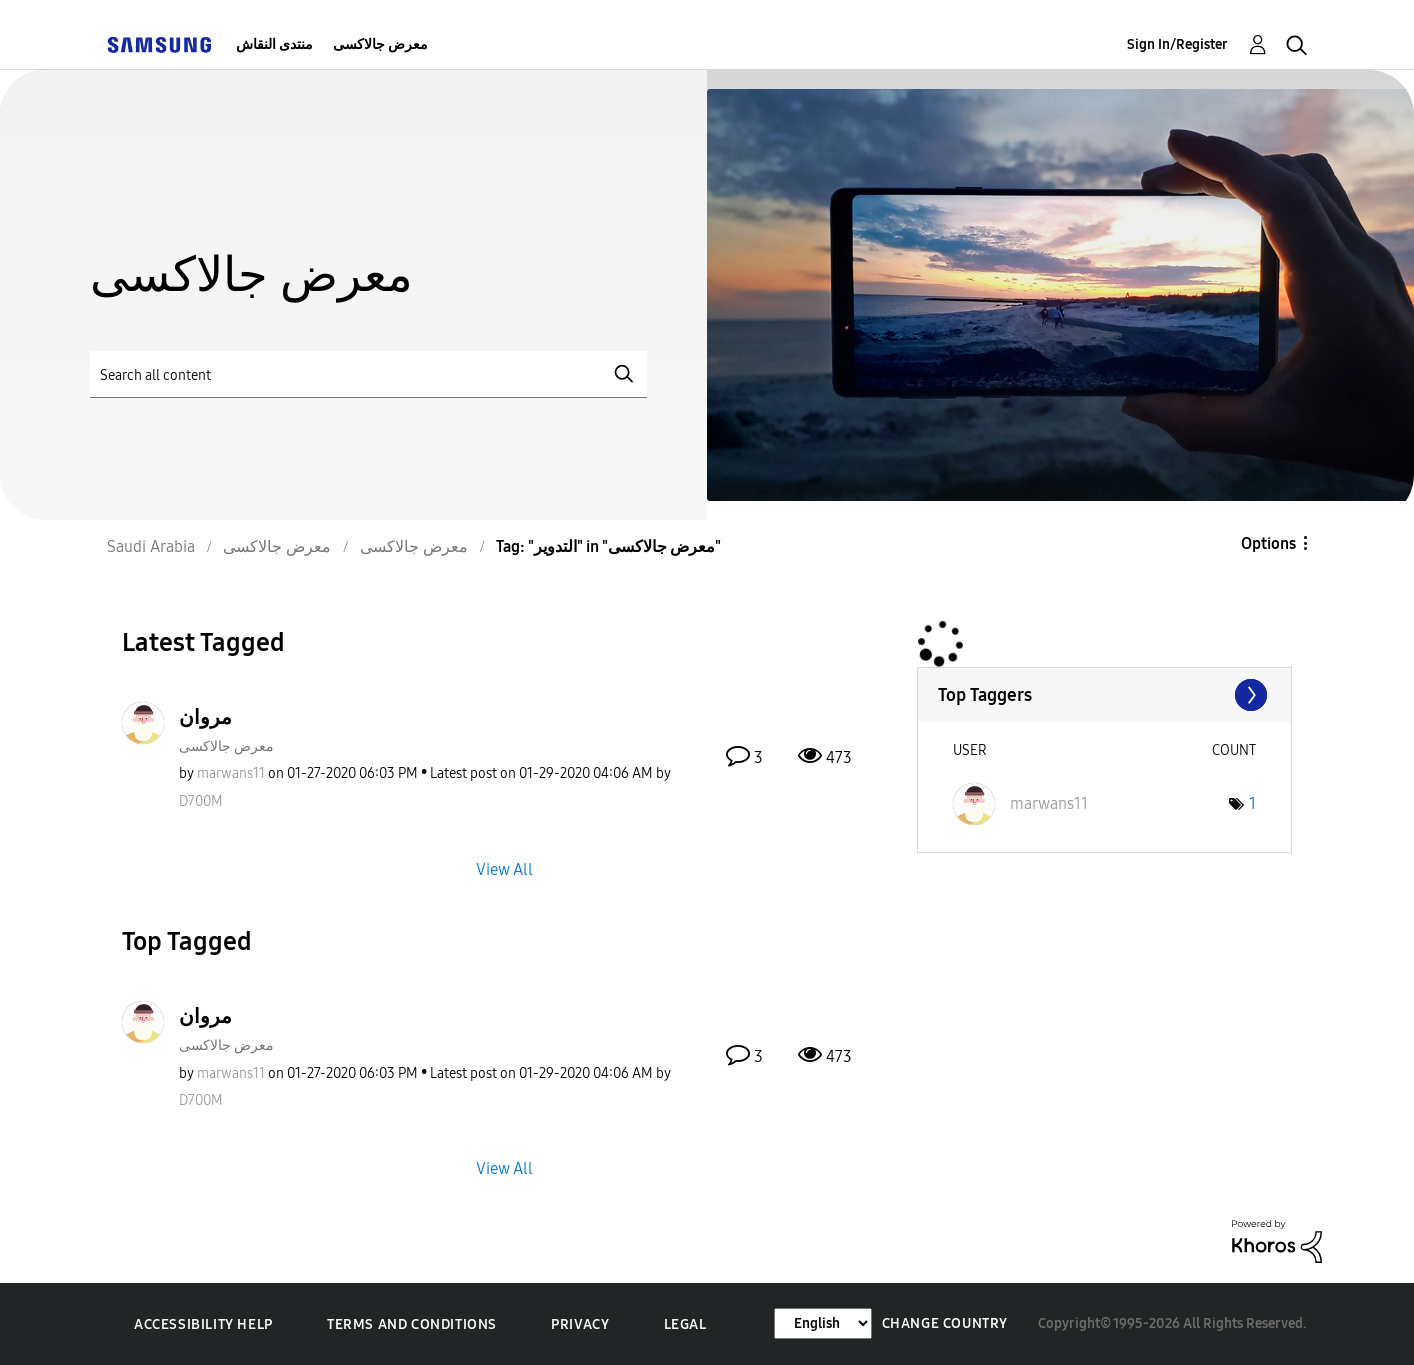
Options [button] (1268, 543)
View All (504, 868)
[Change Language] (823, 1323)
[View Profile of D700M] (201, 801)
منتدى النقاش (274, 44)
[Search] (368, 374)
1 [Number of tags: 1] (1252, 803)
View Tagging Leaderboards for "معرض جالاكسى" (1104, 695)
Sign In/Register (1177, 44)
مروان (205, 717)
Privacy (580, 1324)
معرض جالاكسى (380, 44)
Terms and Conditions (412, 1324)
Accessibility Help (203, 1324)
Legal (685, 1324)
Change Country (945, 1323)
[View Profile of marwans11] (231, 773)
